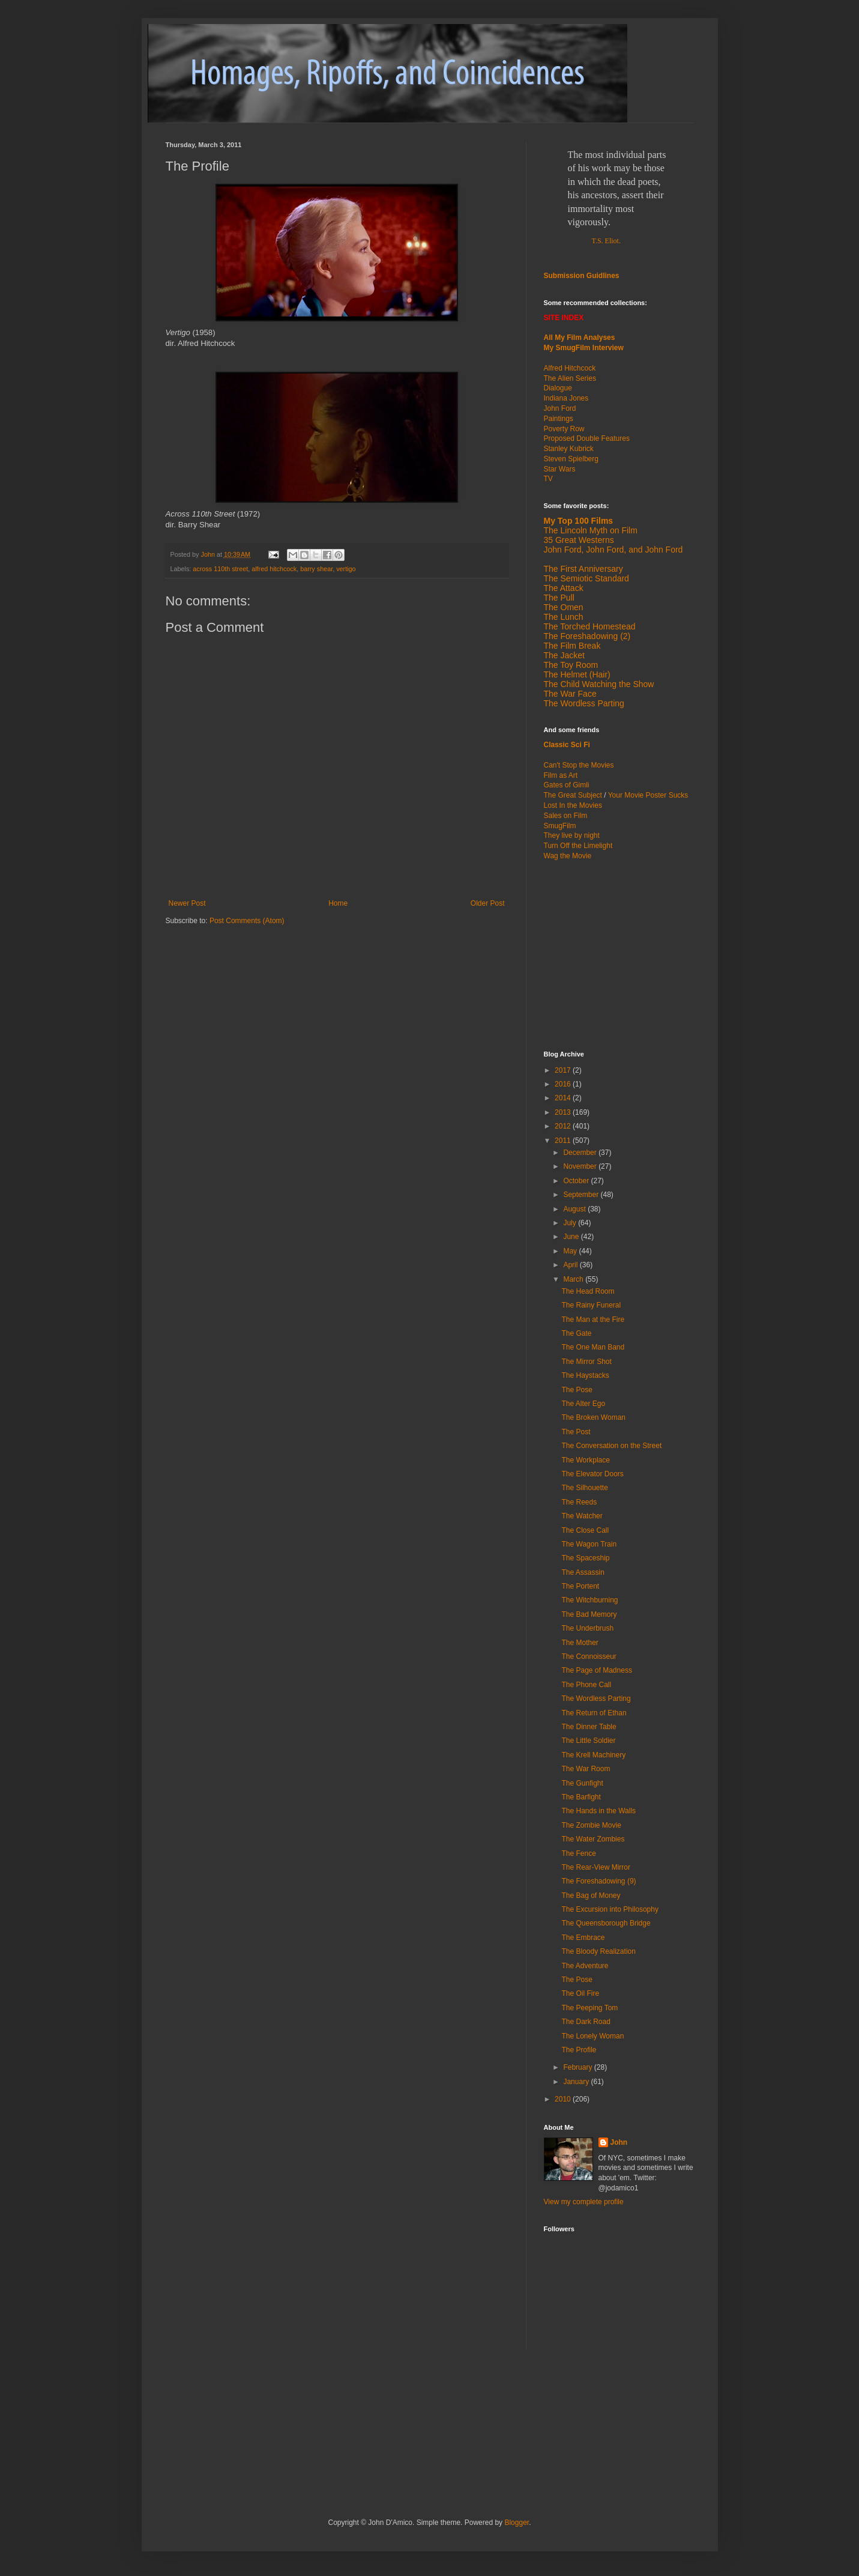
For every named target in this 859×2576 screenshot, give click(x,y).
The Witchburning (589, 1600)
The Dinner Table (588, 1727)
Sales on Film (566, 815)
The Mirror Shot (586, 1361)
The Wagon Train (588, 1544)
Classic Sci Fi (567, 745)
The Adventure (584, 1966)
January (577, 2081)
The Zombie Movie (591, 1825)
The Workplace (585, 1460)
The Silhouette (584, 1487)
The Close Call (585, 1530)
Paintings (558, 418)
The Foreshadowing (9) (598, 1881)
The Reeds (579, 1502)
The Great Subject (573, 795)
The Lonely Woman (592, 2036)
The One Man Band (592, 1347)
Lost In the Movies (573, 805)
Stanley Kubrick (569, 448)
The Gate (576, 1333)
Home (338, 903)
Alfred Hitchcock (570, 368)
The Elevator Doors (592, 1474)
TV (548, 478)
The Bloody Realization (598, 1951)
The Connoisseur (588, 1656)
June (571, 1236)
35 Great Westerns (579, 540)
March (574, 1279)
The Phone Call (586, 1684)
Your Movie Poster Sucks (648, 795)
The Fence (578, 1853)
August (575, 1209)
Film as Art (561, 775)
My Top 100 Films (578, 521)
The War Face (570, 694)
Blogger (516, 2522)
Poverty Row (564, 429)
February (578, 2067)
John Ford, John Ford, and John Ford (613, 549)
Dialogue (558, 388)
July (570, 1223)
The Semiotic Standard (586, 578)
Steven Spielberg (571, 459)
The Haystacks (585, 1375)
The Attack (563, 588)
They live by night (572, 835)
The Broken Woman (593, 1417)
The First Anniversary (583, 569)
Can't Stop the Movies (579, 765)
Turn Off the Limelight (578, 845)
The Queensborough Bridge (605, 1923)
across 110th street (220, 568)
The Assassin (582, 1572)
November (580, 1166)
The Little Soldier (588, 1740)
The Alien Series (570, 378)
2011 (564, 1140)
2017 (564, 1070)
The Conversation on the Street (611, 1445)
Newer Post (187, 903)
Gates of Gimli (566, 785)
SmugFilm (560, 826)
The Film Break (572, 645)
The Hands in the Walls (598, 1811)
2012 (564, 1126)
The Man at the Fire (592, 1319)
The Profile (578, 2050)
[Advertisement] (619, 954)
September (581, 1194)
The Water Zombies (592, 1839)
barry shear (316, 568)
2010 (564, 2099)
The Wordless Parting (584, 703)
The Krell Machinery (593, 1755)
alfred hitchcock (274, 568)
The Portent (580, 1586)
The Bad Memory (588, 1614)
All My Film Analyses (579, 337)
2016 (564, 1084)
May (571, 1251)
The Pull (559, 597)
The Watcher (581, 1516)
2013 (564, 1112)
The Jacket (564, 655)
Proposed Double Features (587, 438)
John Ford (560, 408)
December (580, 1152)
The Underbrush (587, 1628)
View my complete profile (584, 2202)
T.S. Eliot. (606, 241)
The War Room (585, 1769)
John (619, 2142)
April (571, 1265)
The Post (575, 1432)
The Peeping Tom (589, 2008)
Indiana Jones (566, 398)
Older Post (488, 903)
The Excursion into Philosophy (609, 1909)
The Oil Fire (580, 1993)
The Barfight (580, 1797)
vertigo (345, 568)
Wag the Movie (568, 856)
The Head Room (587, 1291)
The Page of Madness (596, 1670)
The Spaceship (585, 1558)
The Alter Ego (583, 1403)
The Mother (579, 1642)
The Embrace (582, 1937)
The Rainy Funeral (591, 1305)
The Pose (576, 1390)
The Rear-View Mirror (595, 1867)
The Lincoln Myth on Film (590, 530)
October (577, 1181)
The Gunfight (582, 1783)
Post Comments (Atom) (247, 921)
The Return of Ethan (593, 1713)
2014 (564, 1098)
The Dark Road (585, 2021)
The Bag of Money (590, 1895)
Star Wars (560, 469)
